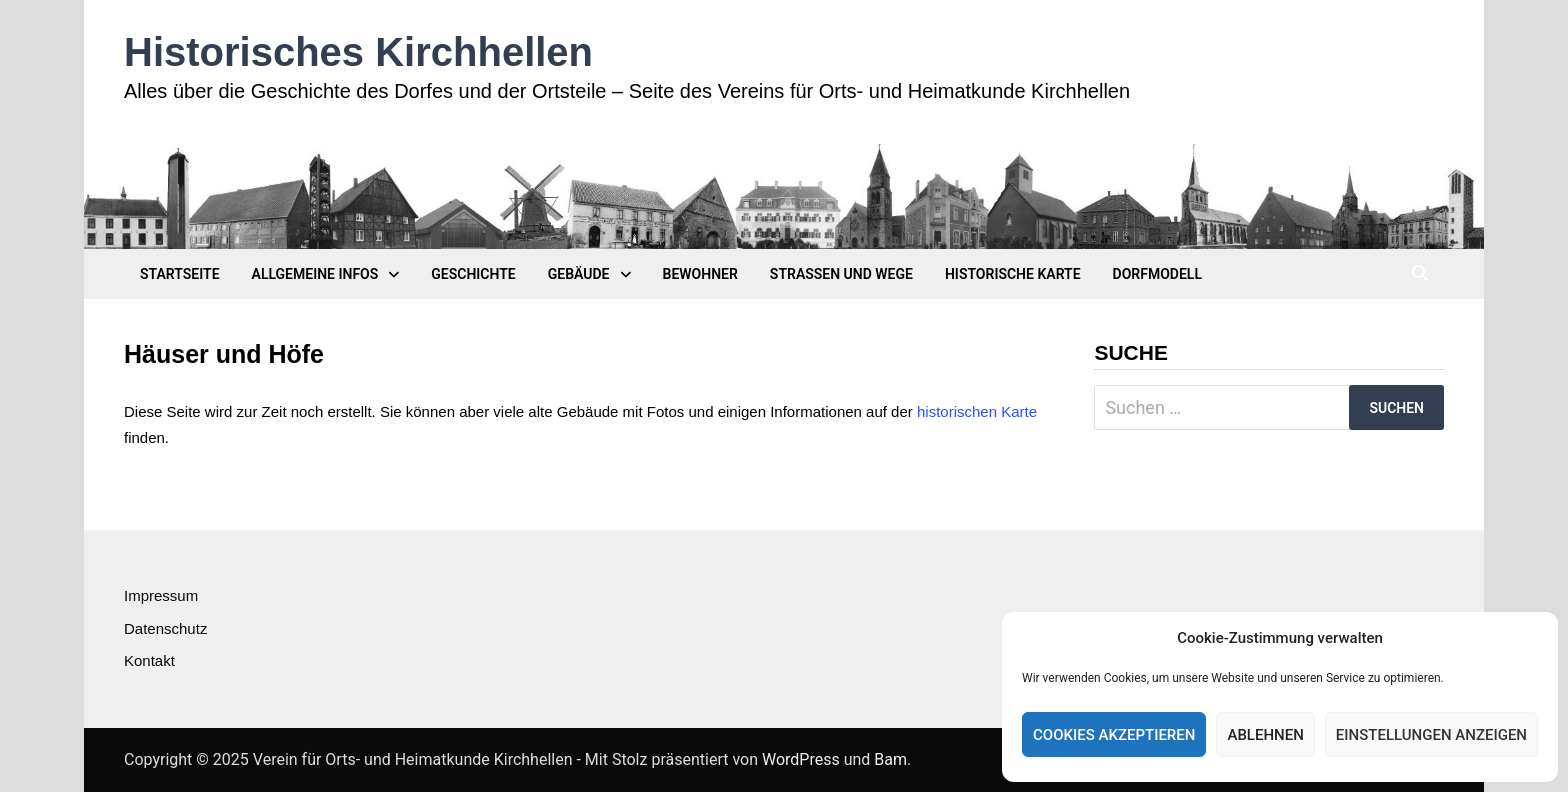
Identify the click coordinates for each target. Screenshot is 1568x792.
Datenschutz (165, 628)
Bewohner (700, 274)
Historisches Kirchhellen (358, 52)
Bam (890, 759)
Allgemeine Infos (315, 274)
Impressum (161, 595)
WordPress (801, 759)
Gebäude (579, 274)
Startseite (180, 274)
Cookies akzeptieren (1114, 735)
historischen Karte (977, 411)
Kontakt (149, 660)
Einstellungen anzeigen (1431, 735)
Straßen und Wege (841, 274)
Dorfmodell (1157, 274)
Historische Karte (1013, 274)
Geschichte (473, 274)
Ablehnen (1265, 735)
